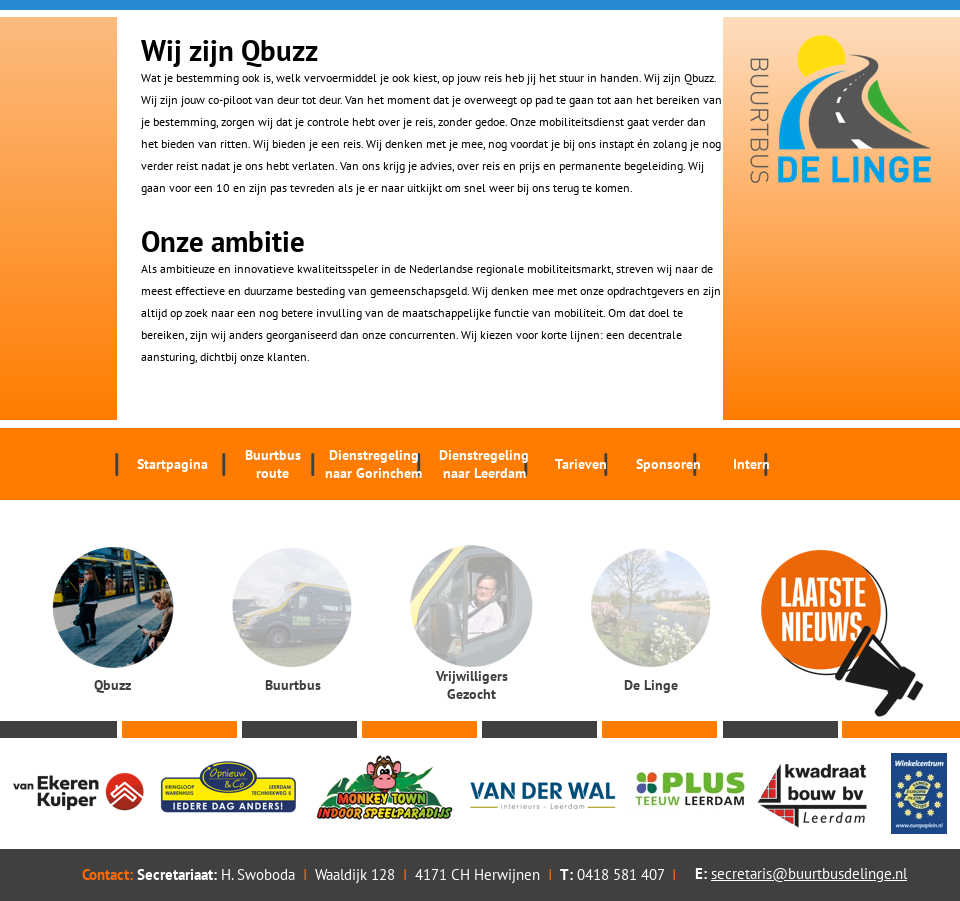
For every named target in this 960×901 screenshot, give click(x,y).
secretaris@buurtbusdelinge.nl (809, 873)
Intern (751, 464)
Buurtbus (272, 464)
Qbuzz (112, 685)
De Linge (651, 685)
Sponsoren (668, 464)
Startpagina (172, 464)
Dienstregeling (373, 464)
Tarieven (581, 464)
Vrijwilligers (471, 685)
